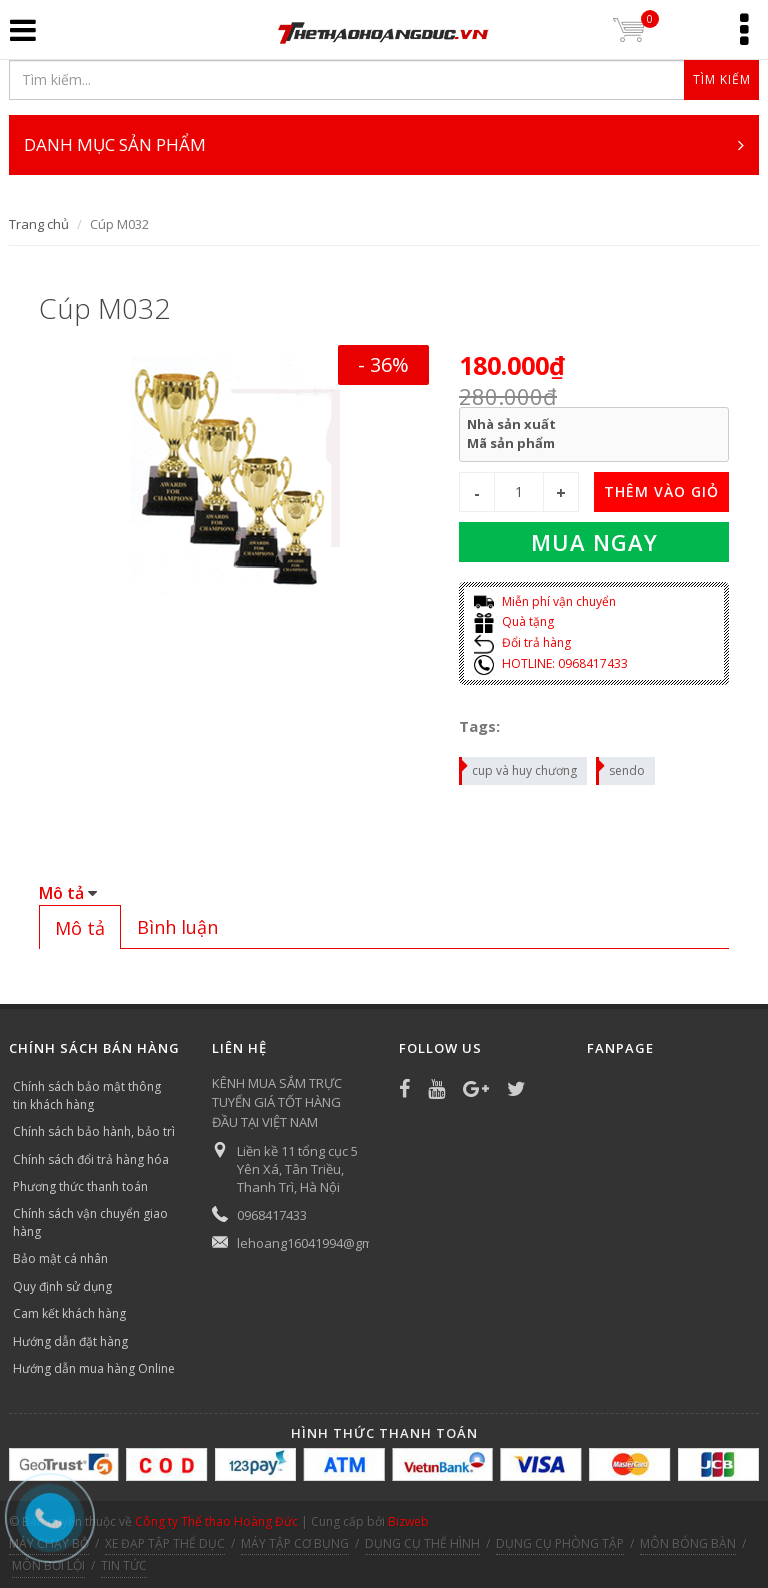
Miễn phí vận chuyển (545, 601)
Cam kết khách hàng (69, 1313)
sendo (621, 768)
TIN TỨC (124, 1565)
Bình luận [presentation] (177, 927)
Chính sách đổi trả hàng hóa (91, 1159)
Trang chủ (39, 224)
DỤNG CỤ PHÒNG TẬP (560, 1543)
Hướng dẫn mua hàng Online (94, 1368)
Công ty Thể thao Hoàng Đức (216, 1521)
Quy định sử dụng (62, 1286)
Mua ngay (594, 542)
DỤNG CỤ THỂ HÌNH (422, 1543)
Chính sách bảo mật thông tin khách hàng (87, 1095)
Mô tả (61, 893)
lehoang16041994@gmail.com (326, 1243)
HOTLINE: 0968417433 (551, 663)
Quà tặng (514, 621)
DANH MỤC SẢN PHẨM (384, 145)
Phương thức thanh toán (80, 1186)
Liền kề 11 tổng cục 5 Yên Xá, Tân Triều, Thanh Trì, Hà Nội (297, 1169)
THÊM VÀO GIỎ (661, 491)
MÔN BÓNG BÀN (688, 1543)
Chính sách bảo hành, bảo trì (94, 1131)
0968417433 (272, 1215)
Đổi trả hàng (522, 642)
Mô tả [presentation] (80, 928)
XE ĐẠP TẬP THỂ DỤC (165, 1543)
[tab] (80, 927)
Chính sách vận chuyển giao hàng (90, 1222)
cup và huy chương (519, 768)
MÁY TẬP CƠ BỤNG (295, 1543)
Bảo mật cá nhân (60, 1258)
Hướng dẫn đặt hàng (70, 1341)
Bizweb (408, 1521)
